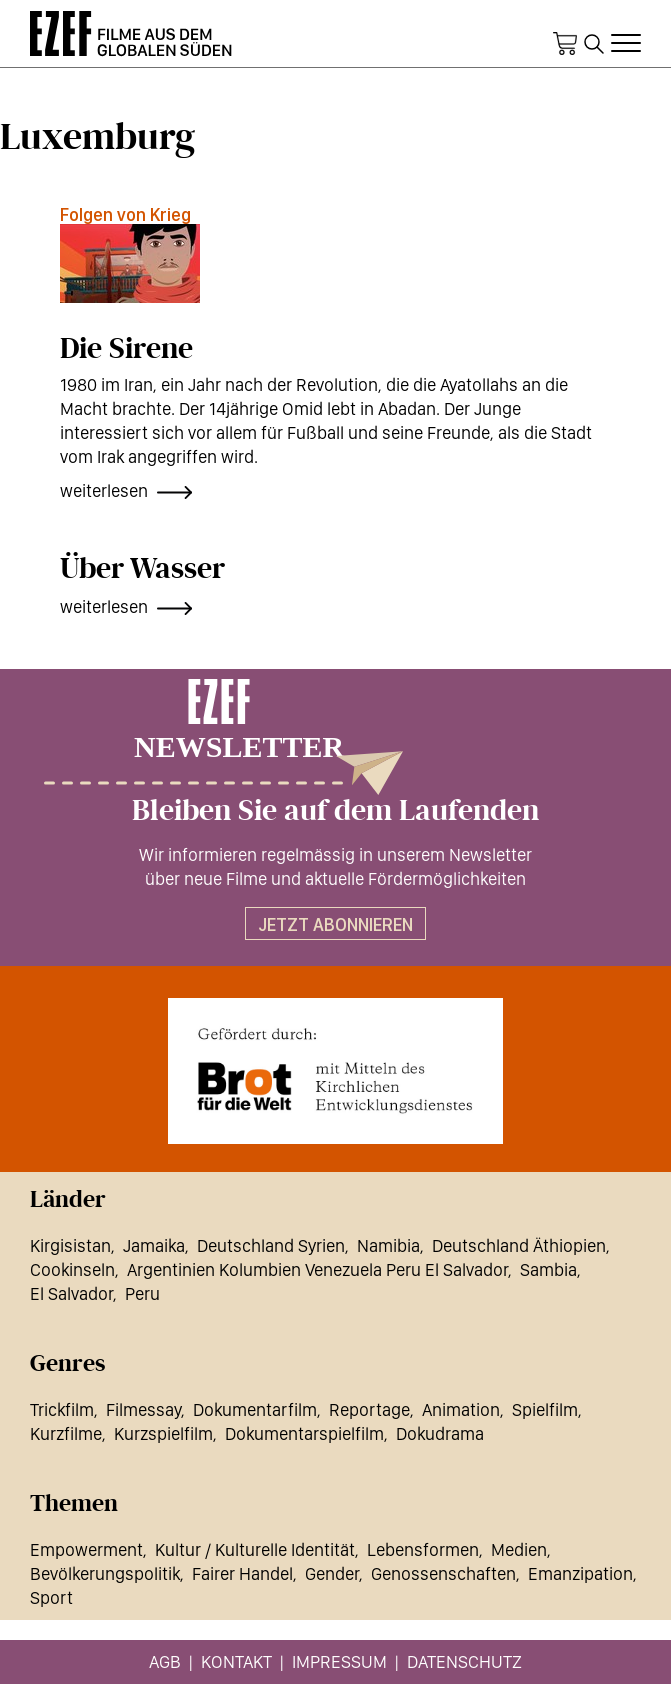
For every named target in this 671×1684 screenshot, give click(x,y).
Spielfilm (545, 1409)
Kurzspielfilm (163, 1433)
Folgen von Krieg (125, 214)
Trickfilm (62, 1409)
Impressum (339, 1661)
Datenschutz (464, 1661)
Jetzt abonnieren (335, 924)
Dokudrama (440, 1433)
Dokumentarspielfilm (304, 1433)
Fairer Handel (242, 1573)
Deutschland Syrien (271, 1245)
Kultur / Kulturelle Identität (255, 1549)
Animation (461, 1409)
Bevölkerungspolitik (105, 1573)
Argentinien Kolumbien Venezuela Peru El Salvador (317, 1269)
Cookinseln (72, 1269)
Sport (51, 1597)
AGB (165, 1661)
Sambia (548, 1269)
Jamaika (154, 1245)
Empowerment (86, 1549)
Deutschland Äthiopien (519, 1245)
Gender (332, 1573)
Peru (142, 1293)
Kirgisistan (70, 1245)
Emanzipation (580, 1573)
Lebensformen (423, 1549)
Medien (519, 1549)
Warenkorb (565, 44)
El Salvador (71, 1293)
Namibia (388, 1245)
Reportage (369, 1409)
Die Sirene (126, 349)
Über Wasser (142, 569)
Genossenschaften (443, 1573)
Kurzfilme (66, 1433)
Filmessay (143, 1409)
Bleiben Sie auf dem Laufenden (335, 811)
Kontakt (236, 1661)
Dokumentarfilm (255, 1409)
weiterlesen (104, 490)
